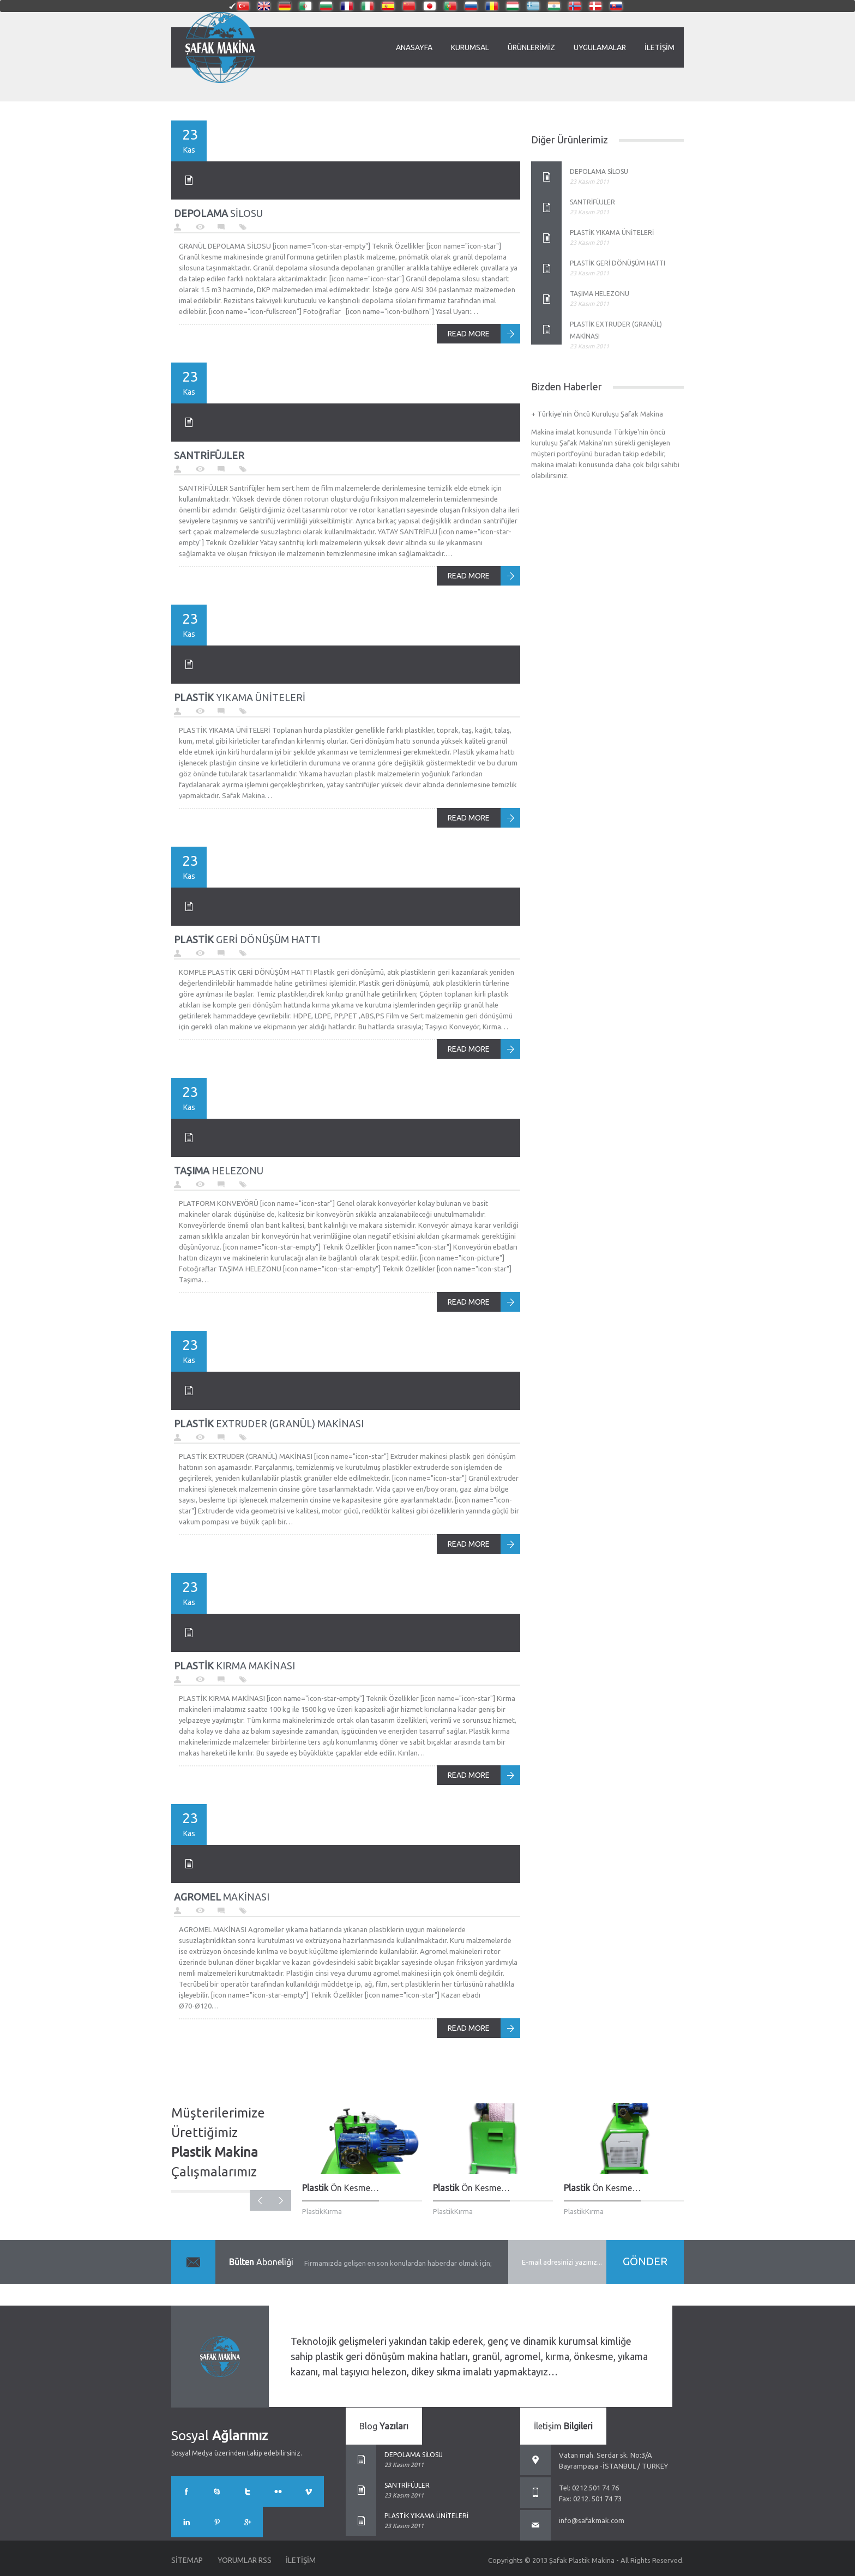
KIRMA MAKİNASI (234, 1665)
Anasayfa (414, 47)
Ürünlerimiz (531, 47)
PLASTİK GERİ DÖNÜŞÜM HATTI (617, 263)
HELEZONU (218, 1170)
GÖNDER (645, 2261)
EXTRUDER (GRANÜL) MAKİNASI (269, 1423)
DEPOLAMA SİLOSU (599, 171)
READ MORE (469, 333)
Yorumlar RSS (246, 2559)
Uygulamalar (600, 47)
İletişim (660, 47)
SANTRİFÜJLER (592, 202)
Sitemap (187, 2559)
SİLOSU (218, 213)
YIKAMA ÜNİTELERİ (239, 697)
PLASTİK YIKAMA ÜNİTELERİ (612, 232)
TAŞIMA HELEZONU (599, 293)
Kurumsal (470, 47)
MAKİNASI (221, 1896)
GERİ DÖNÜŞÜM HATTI (247, 939)
